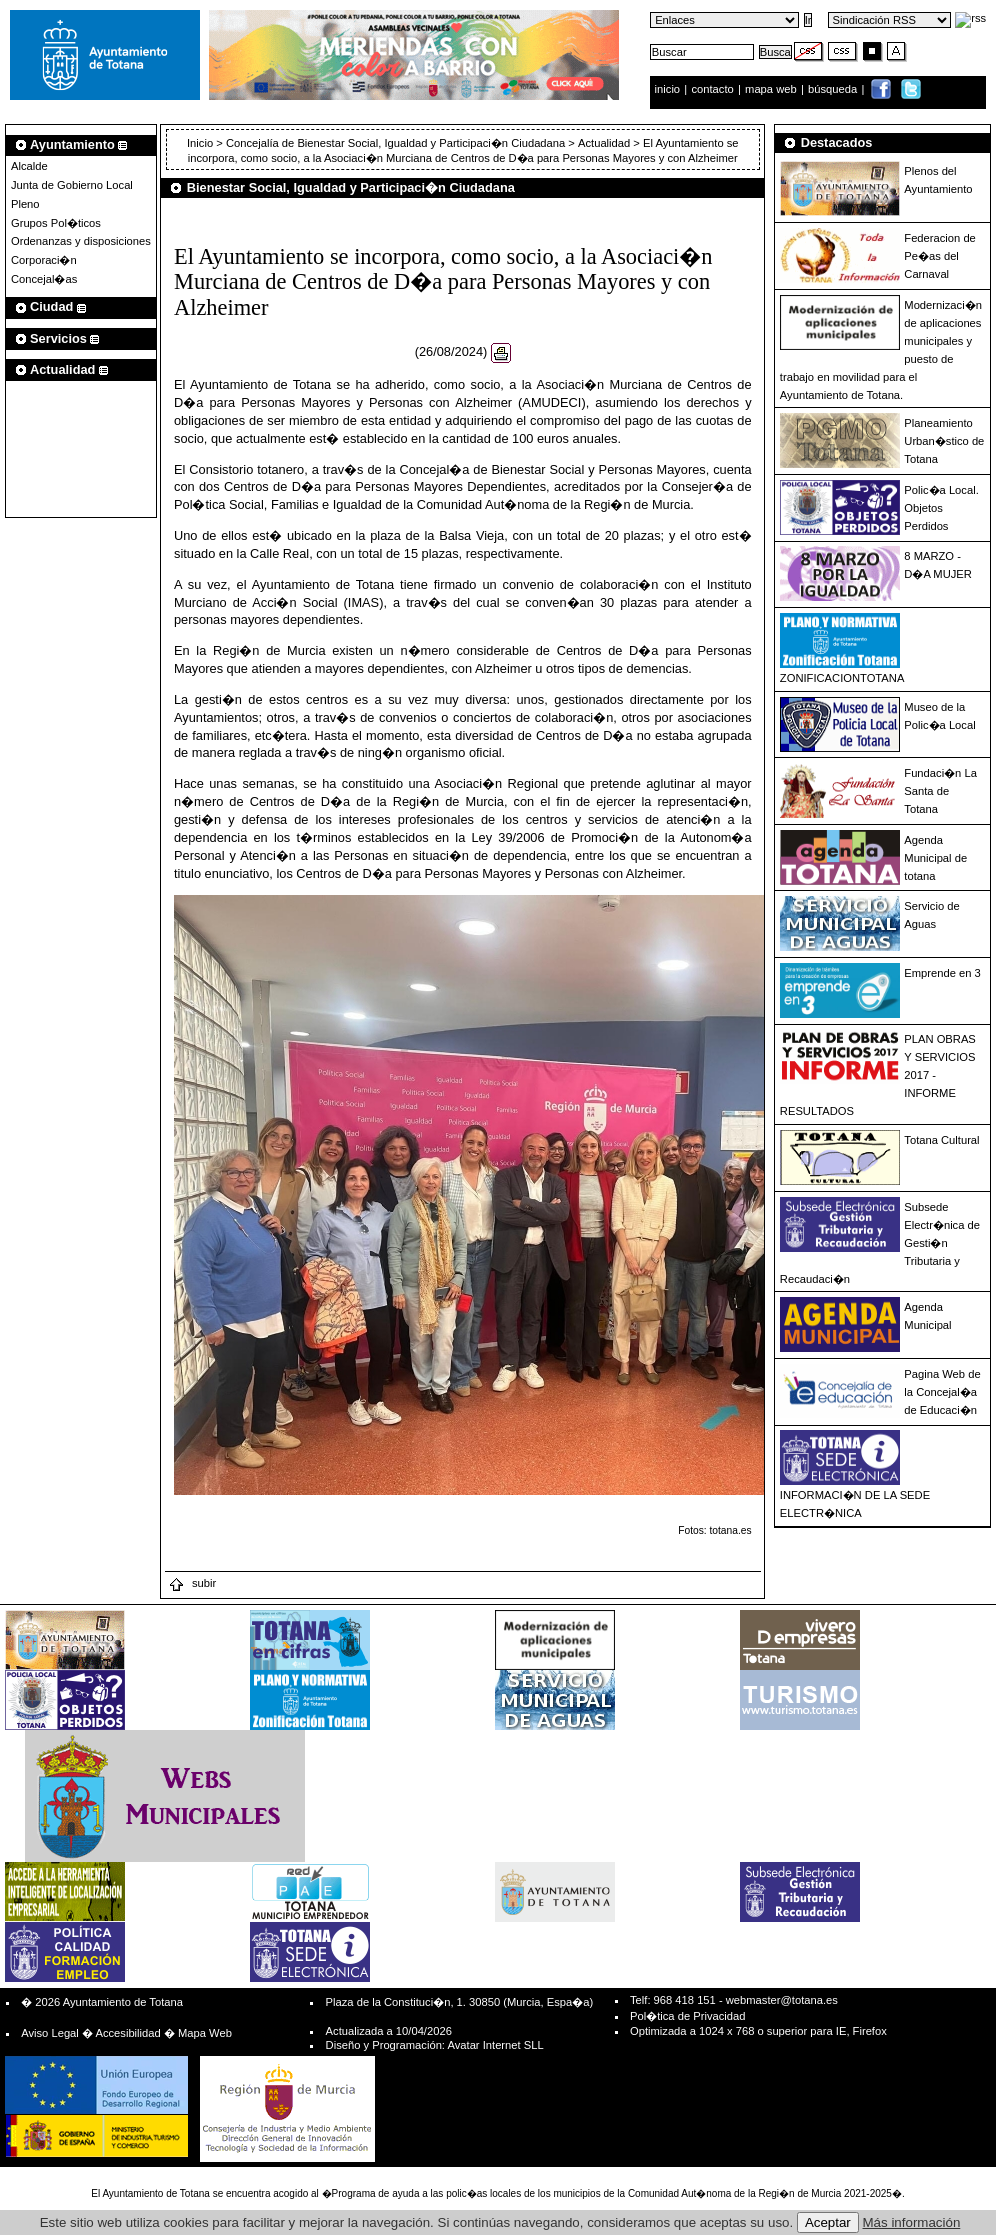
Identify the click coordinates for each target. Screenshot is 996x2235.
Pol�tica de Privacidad (687, 2016)
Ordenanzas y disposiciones (81, 241)
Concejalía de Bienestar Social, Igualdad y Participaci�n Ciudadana (395, 143)
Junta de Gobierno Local (72, 185)
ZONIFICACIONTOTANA (842, 678)
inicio (669, 89)
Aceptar (828, 2222)
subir (192, 1583)
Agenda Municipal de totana (935, 858)
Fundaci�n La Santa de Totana (940, 791)
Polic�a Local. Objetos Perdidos (941, 508)
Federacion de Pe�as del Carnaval (940, 256)
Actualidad (604, 143)
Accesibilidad (127, 2033)
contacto (712, 89)
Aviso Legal (50, 2033)
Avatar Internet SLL (495, 2045)
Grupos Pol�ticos (56, 223)
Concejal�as (44, 279)
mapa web (772, 89)
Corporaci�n (44, 260)
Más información (912, 2222)
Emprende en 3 (942, 973)
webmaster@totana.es (782, 2000)
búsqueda (834, 89)
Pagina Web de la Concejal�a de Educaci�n (942, 1392)
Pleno (25, 204)
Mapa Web (205, 2033)
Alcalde (29, 166)
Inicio (201, 143)
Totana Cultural (941, 1140)
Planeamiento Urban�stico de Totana (944, 441)
